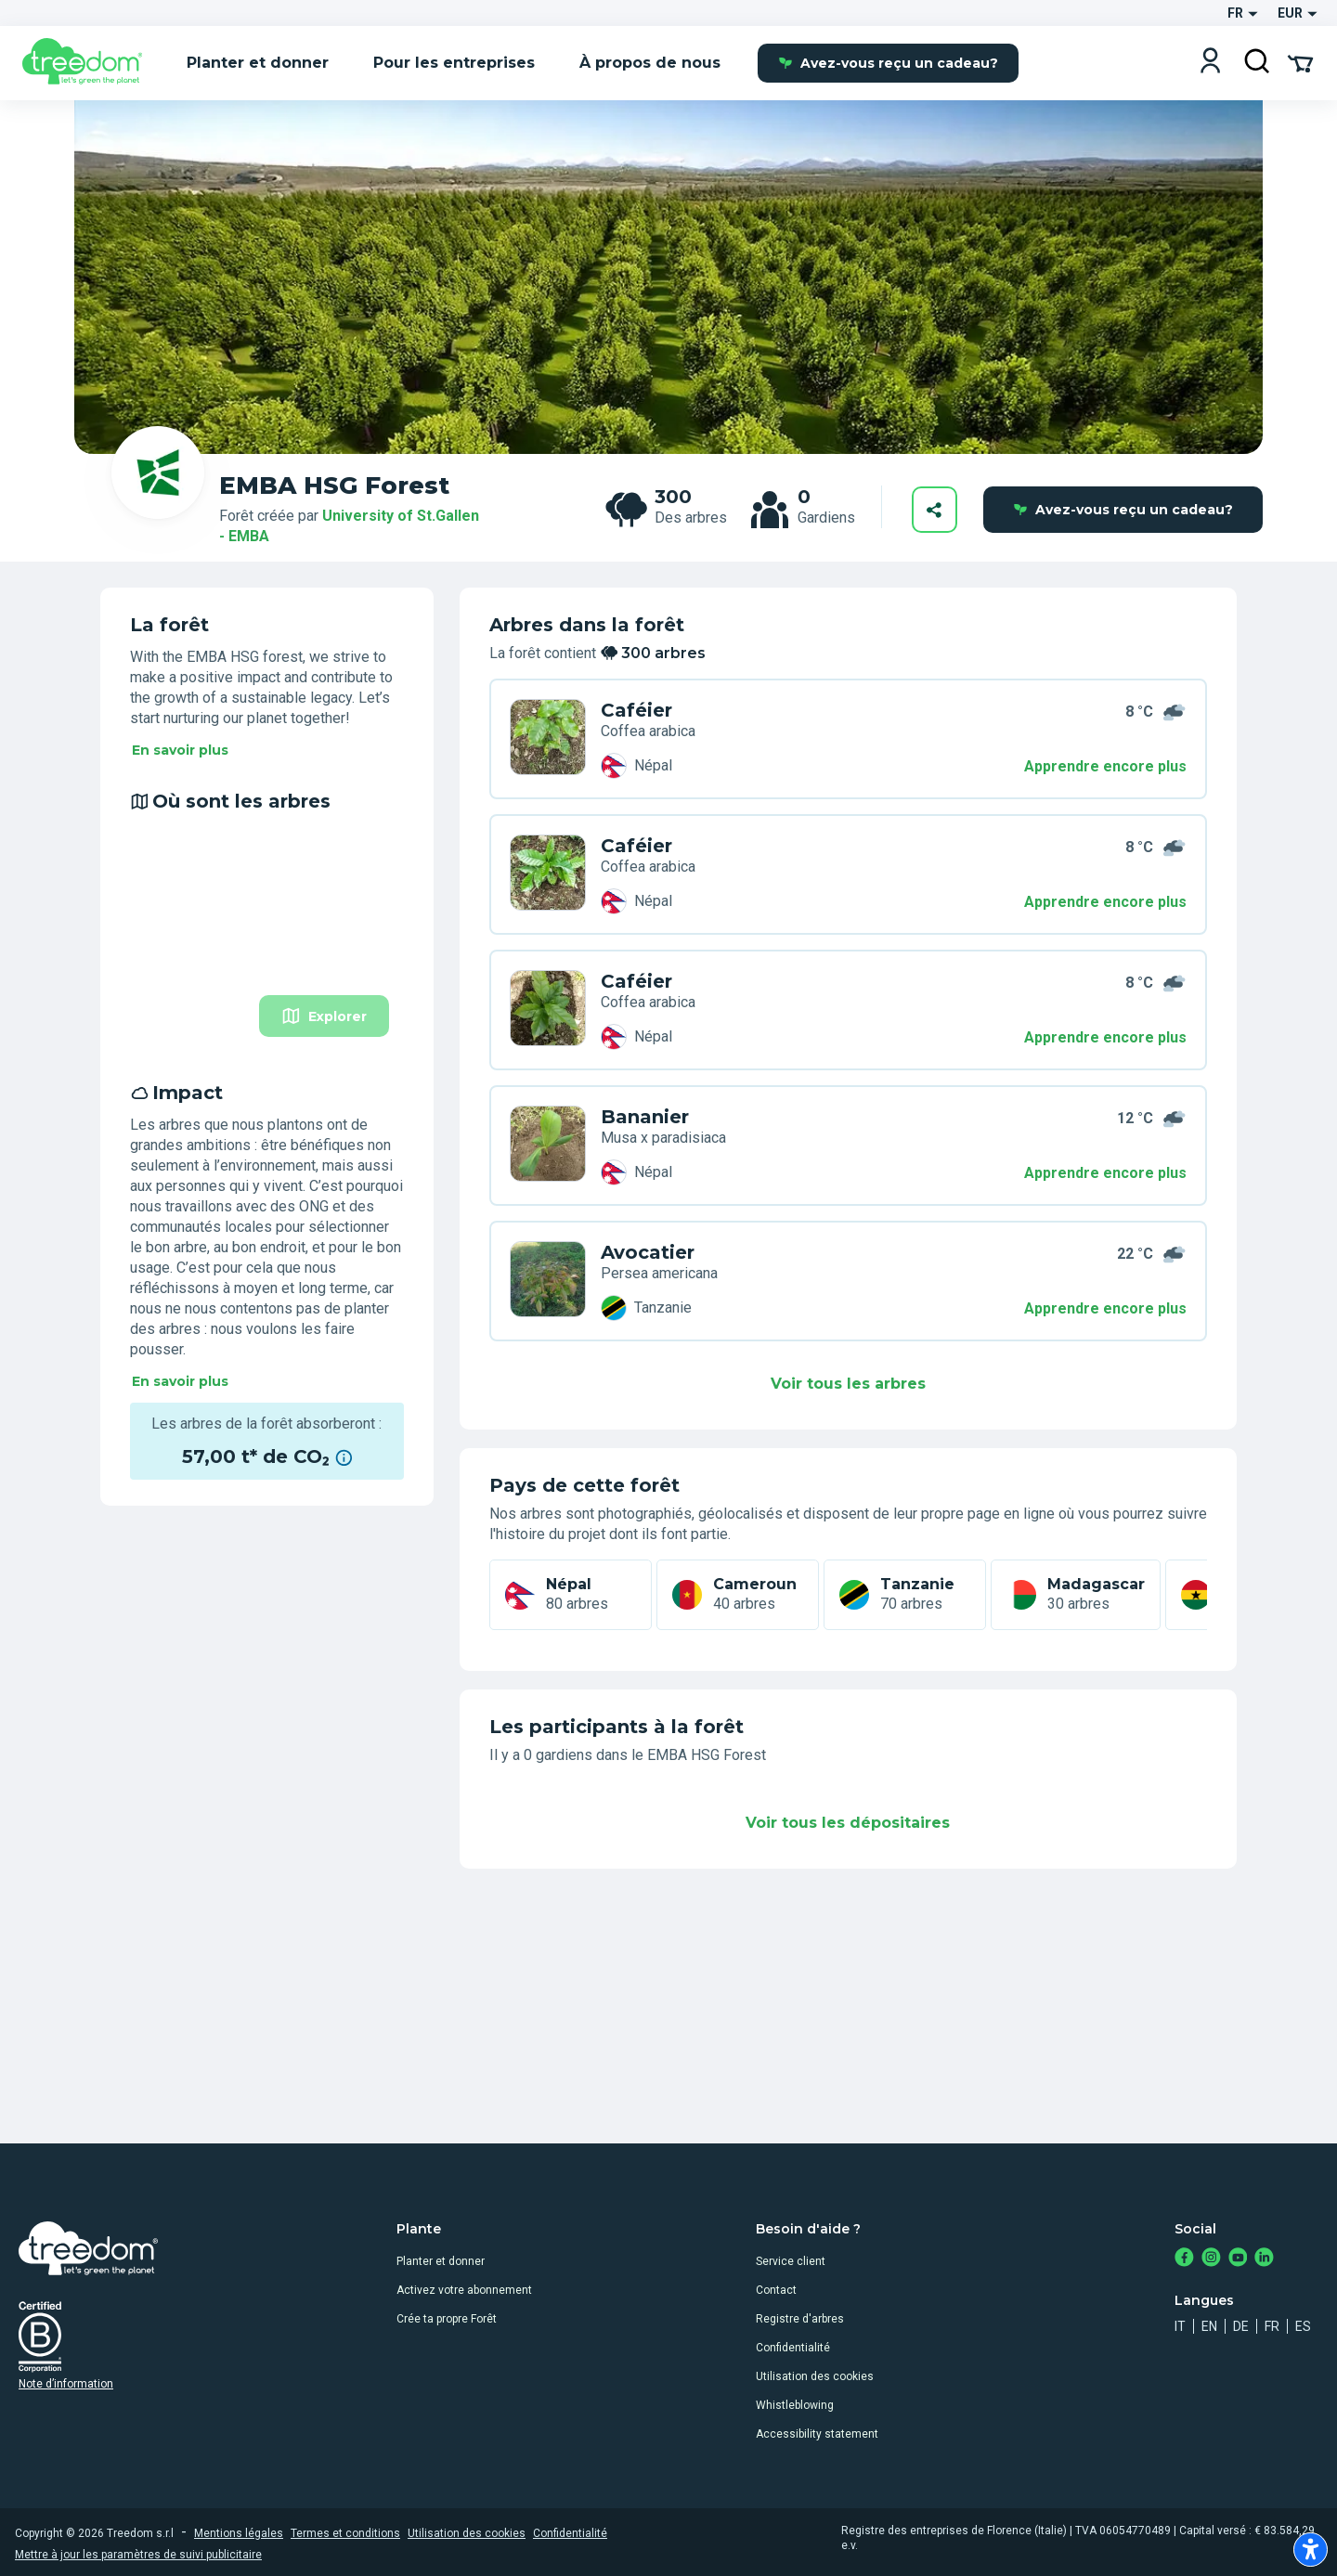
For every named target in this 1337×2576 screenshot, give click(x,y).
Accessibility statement (817, 2433)
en (1209, 2326)
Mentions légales (238, 2533)
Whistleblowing (795, 2405)
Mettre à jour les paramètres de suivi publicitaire (138, 2554)
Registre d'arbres (800, 2318)
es (1303, 2326)
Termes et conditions (345, 2533)
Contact (776, 2290)
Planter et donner (440, 2261)
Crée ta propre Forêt (446, 2318)
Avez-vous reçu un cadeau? (888, 63)
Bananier (645, 1117)
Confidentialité (793, 2347)
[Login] (1210, 63)
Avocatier (647, 1252)
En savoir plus (180, 750)
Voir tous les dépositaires (848, 1823)
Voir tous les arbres (848, 1383)
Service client (790, 2261)
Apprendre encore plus (1105, 766)
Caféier (636, 710)
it (1180, 2326)
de (1241, 2326)
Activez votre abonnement (464, 2290)
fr (1272, 2326)
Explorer (324, 1016)
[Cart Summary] (1300, 62)
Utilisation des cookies (815, 2376)
